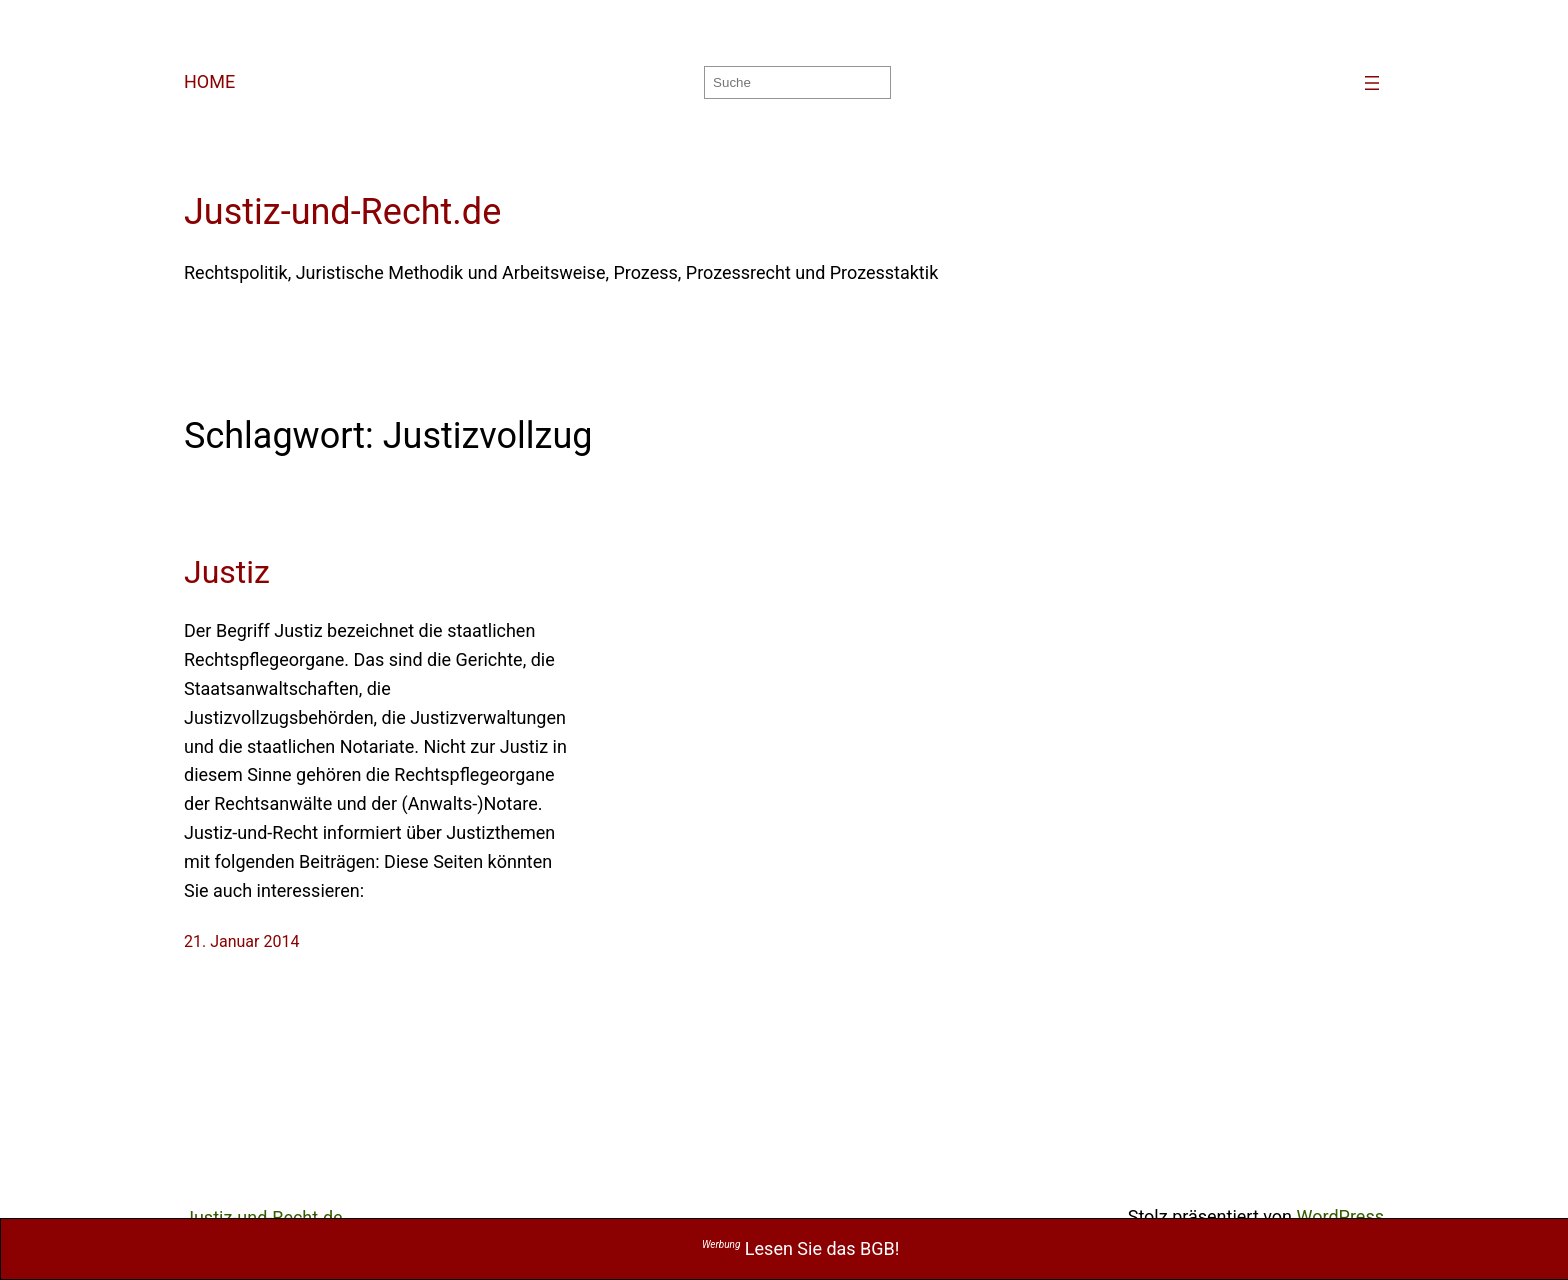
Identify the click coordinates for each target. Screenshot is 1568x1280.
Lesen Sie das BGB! (801, 1248)
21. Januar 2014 (241, 941)
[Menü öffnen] (1372, 83)
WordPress (1340, 1216)
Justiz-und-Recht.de (342, 212)
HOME (209, 81)
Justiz (227, 572)
